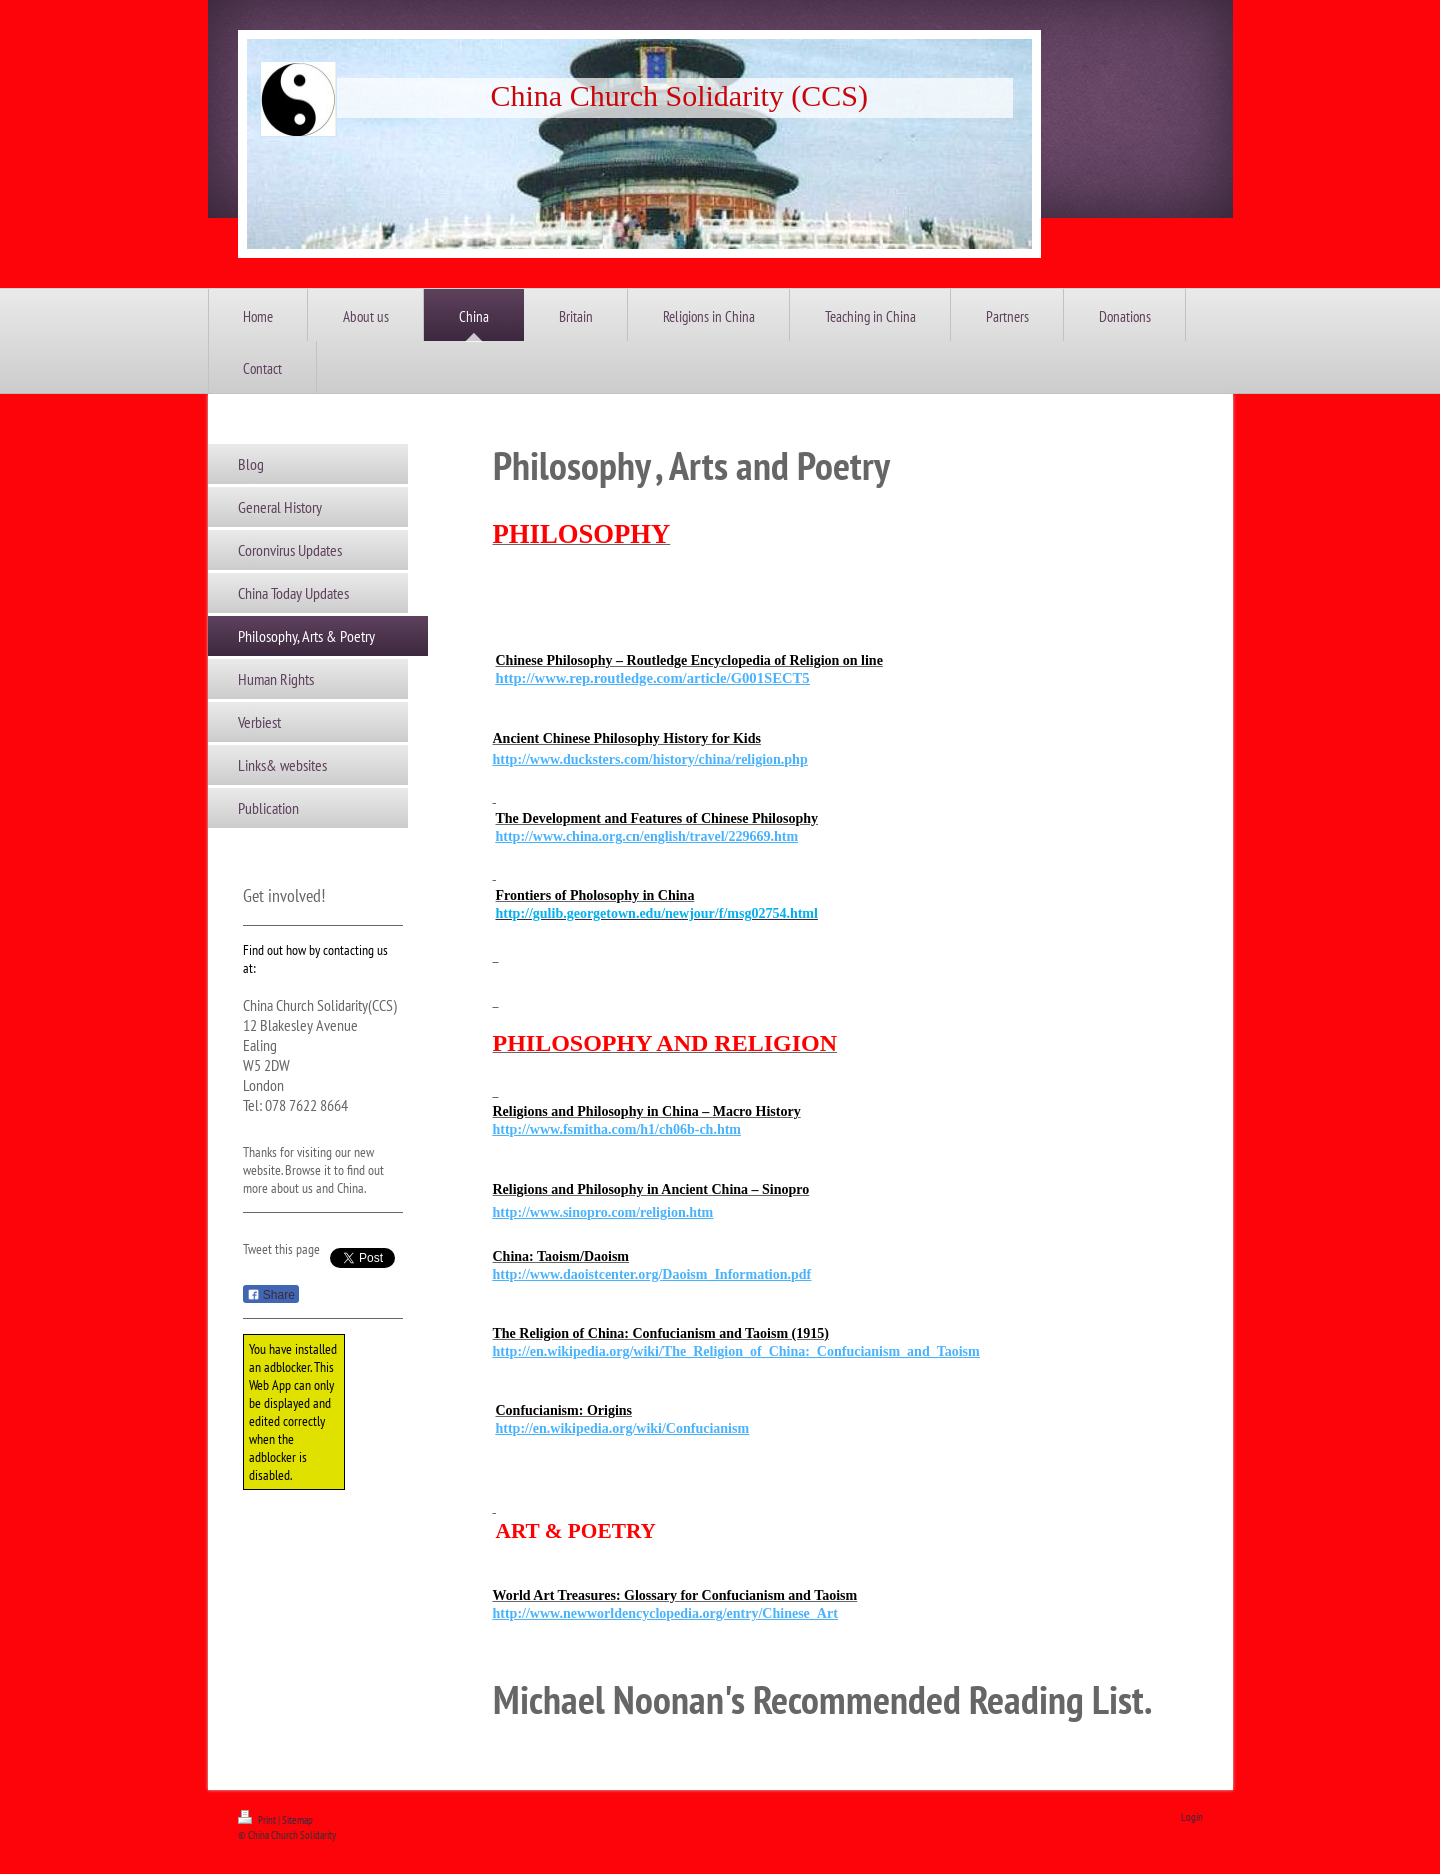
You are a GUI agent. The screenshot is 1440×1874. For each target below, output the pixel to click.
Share (271, 1295)
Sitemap (297, 1820)
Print (258, 1820)
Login (1192, 1817)
